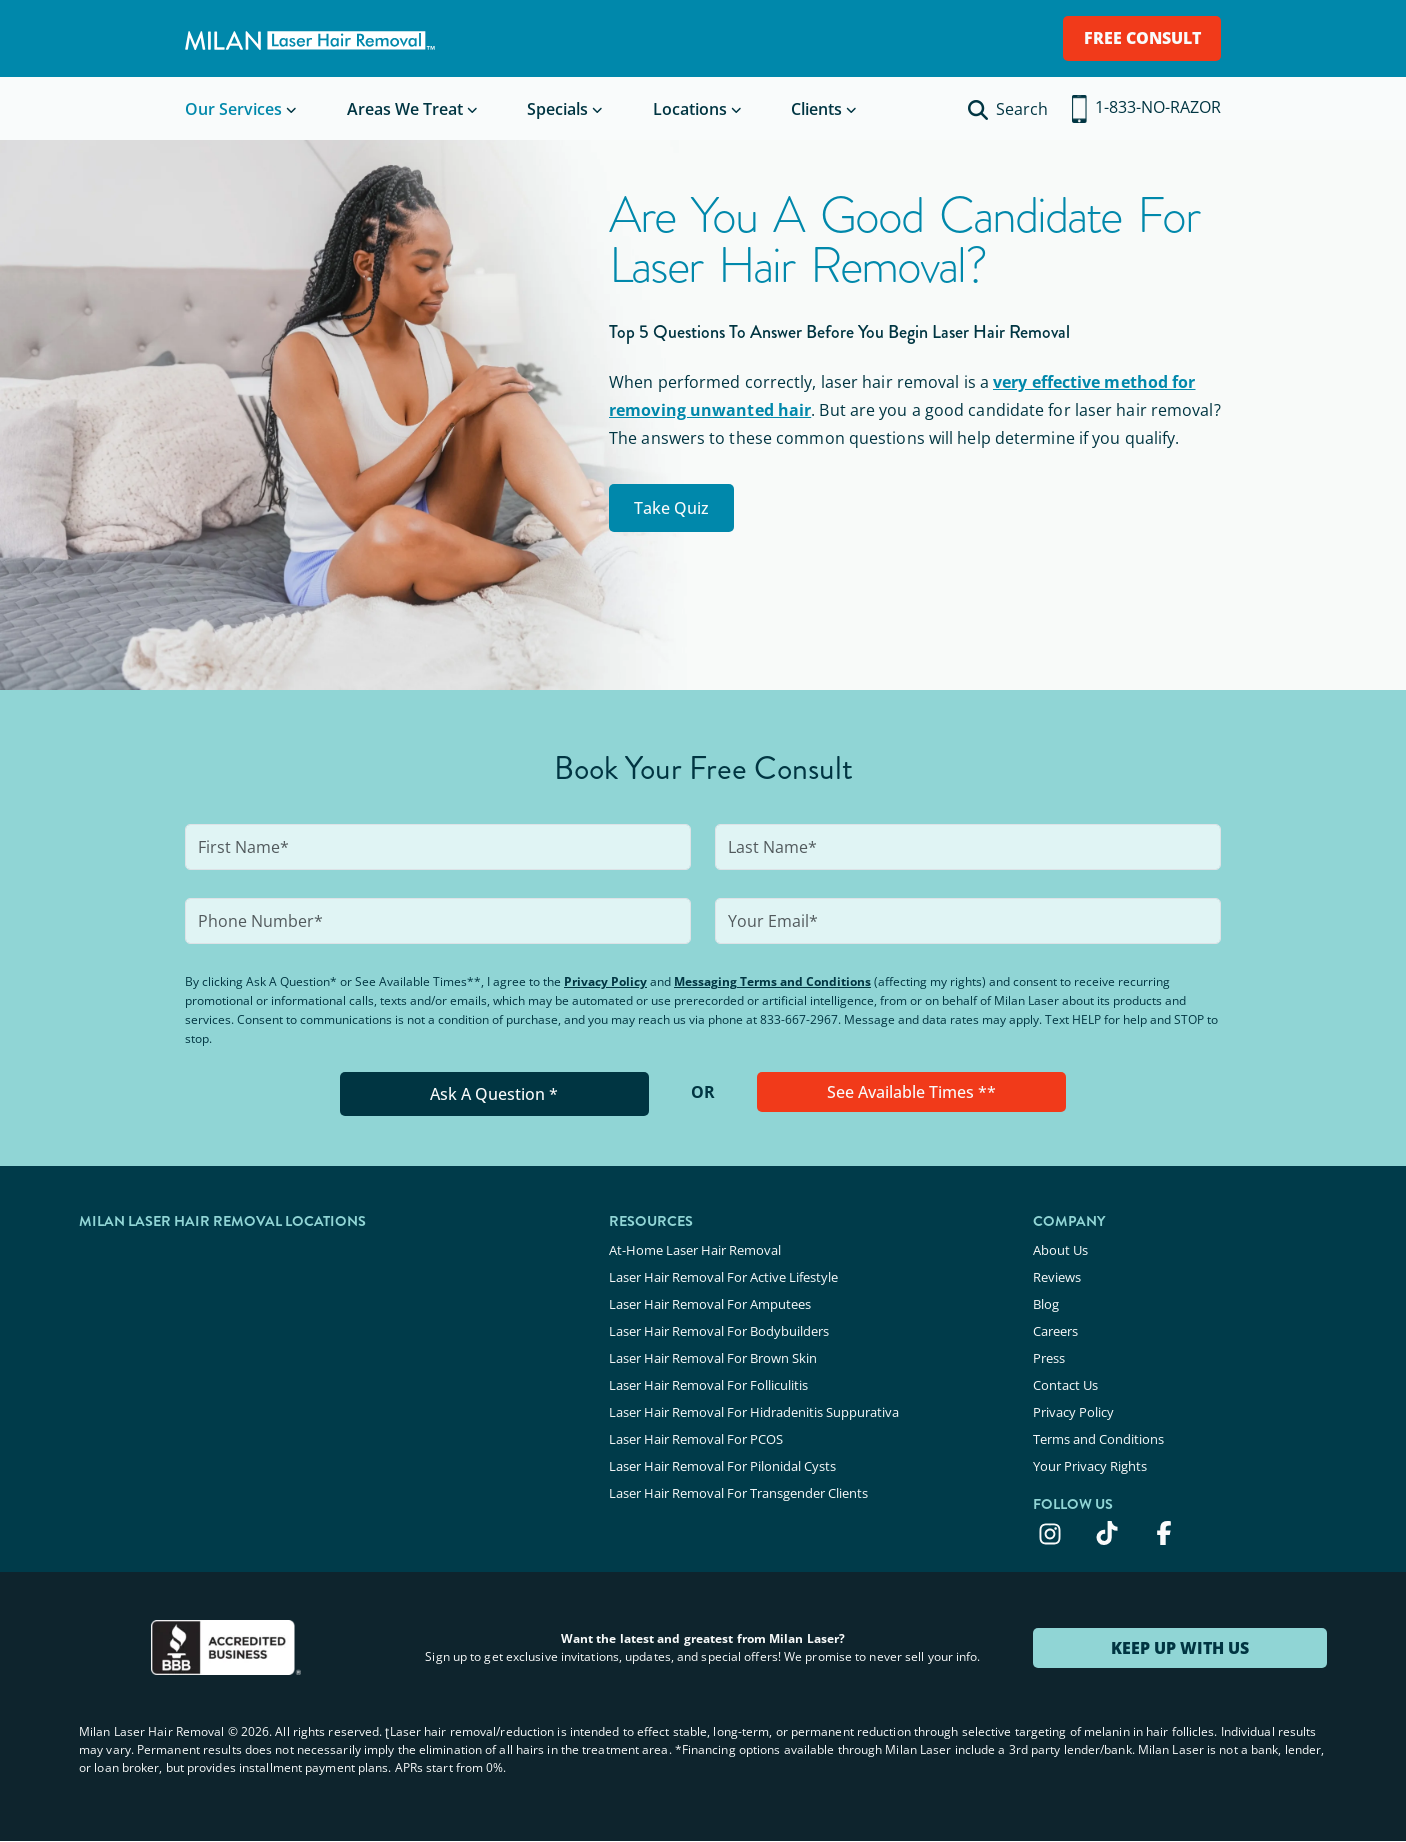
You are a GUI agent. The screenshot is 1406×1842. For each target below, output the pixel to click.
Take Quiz (671, 508)
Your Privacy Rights (1090, 1466)
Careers (1055, 1331)
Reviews (1057, 1277)
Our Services (233, 109)
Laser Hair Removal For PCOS (696, 1439)
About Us (1060, 1250)
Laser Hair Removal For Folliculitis (708, 1385)
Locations (690, 109)
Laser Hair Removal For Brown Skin (713, 1358)
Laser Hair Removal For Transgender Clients (738, 1493)
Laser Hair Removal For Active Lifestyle (723, 1277)
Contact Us (1065, 1385)
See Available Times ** (911, 1092)
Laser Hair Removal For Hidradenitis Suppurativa (754, 1412)
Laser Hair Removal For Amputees (710, 1304)
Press (1049, 1358)
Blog (1046, 1304)
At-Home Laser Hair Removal (695, 1250)
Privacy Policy (605, 981)
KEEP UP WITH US (1180, 1648)
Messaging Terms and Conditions (772, 981)
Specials (557, 109)
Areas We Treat (405, 109)
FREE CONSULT (1142, 38)
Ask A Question (494, 1094)
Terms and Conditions (1098, 1439)
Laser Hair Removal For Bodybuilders (719, 1331)
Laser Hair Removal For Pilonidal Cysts (722, 1466)
